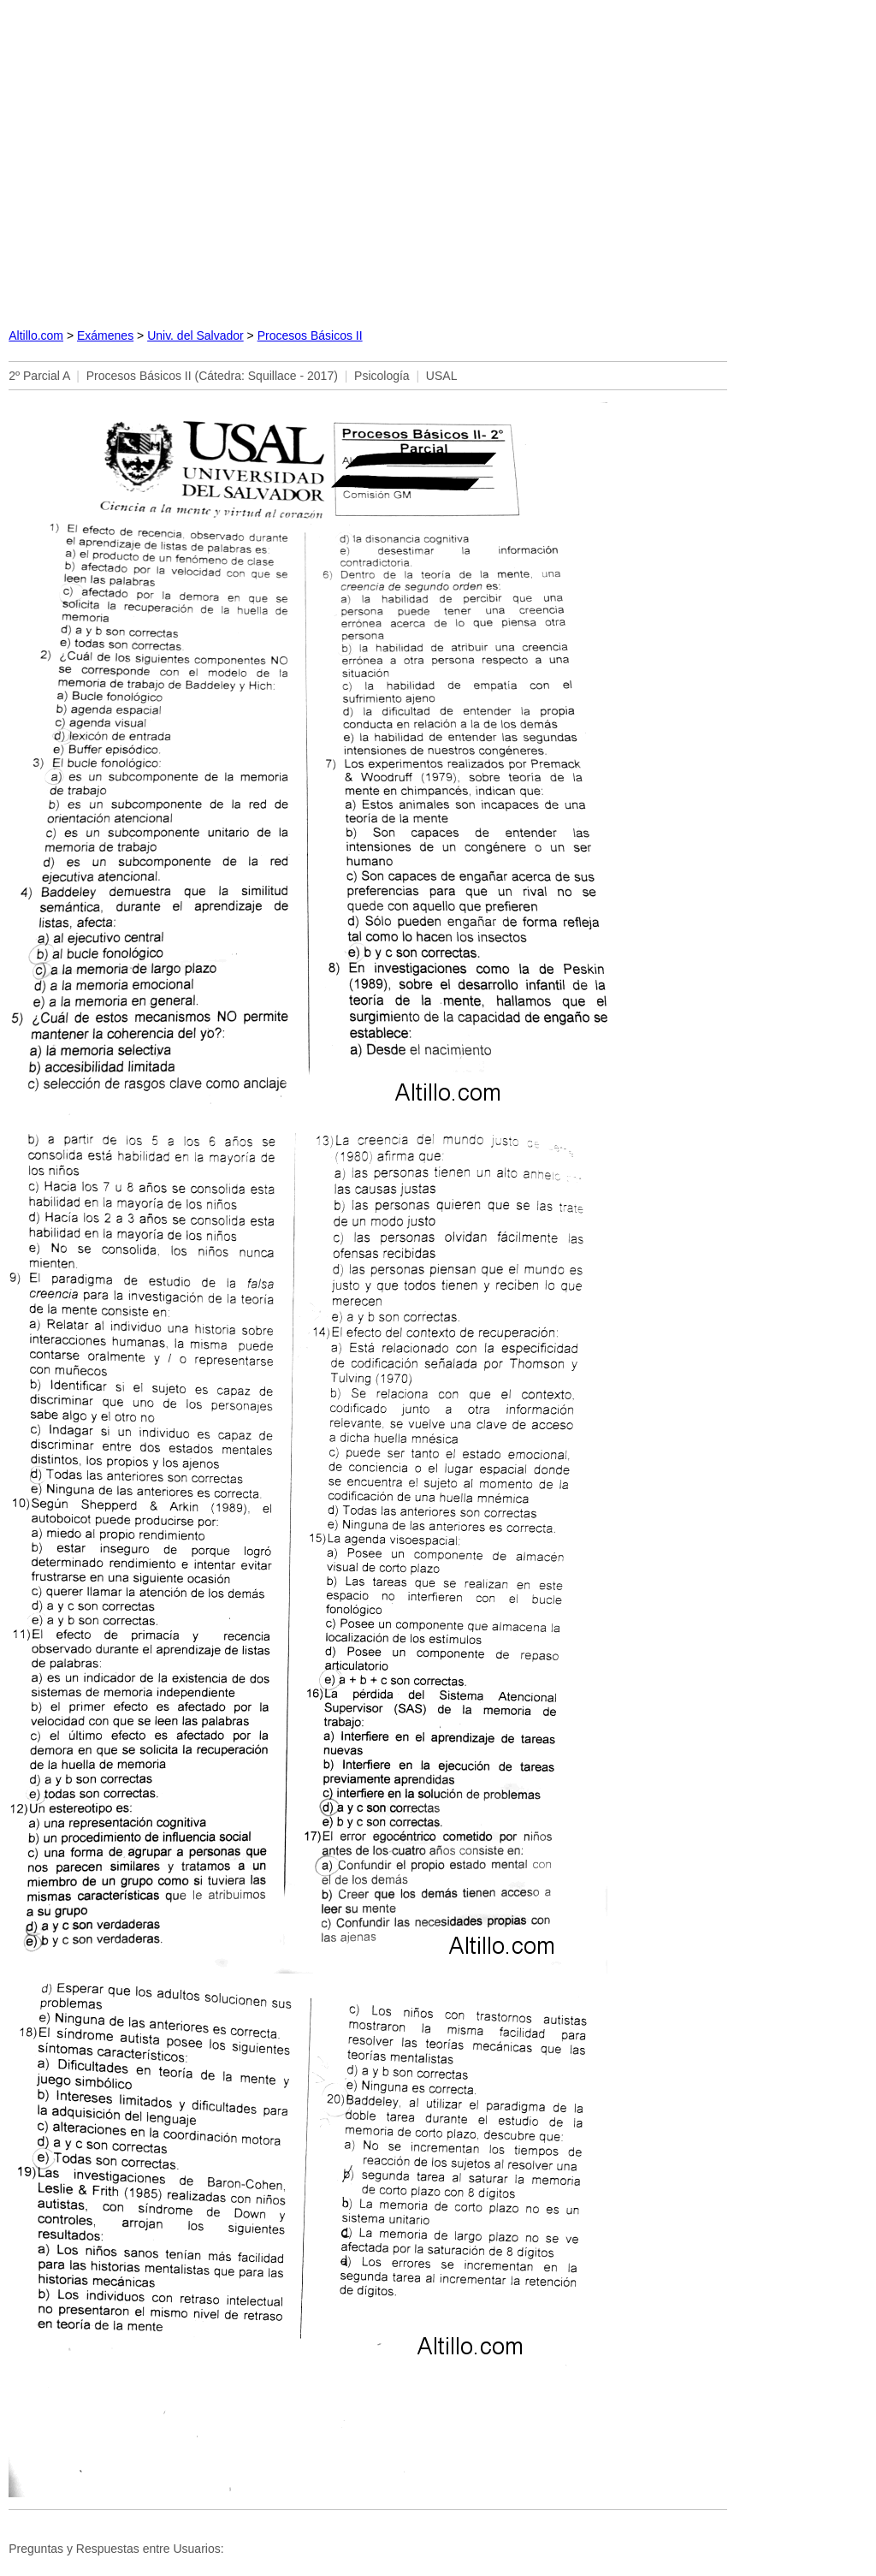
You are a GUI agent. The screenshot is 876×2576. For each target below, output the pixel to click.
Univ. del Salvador (195, 335)
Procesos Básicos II (310, 335)
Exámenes (105, 335)
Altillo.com (36, 335)
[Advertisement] (438, 159)
